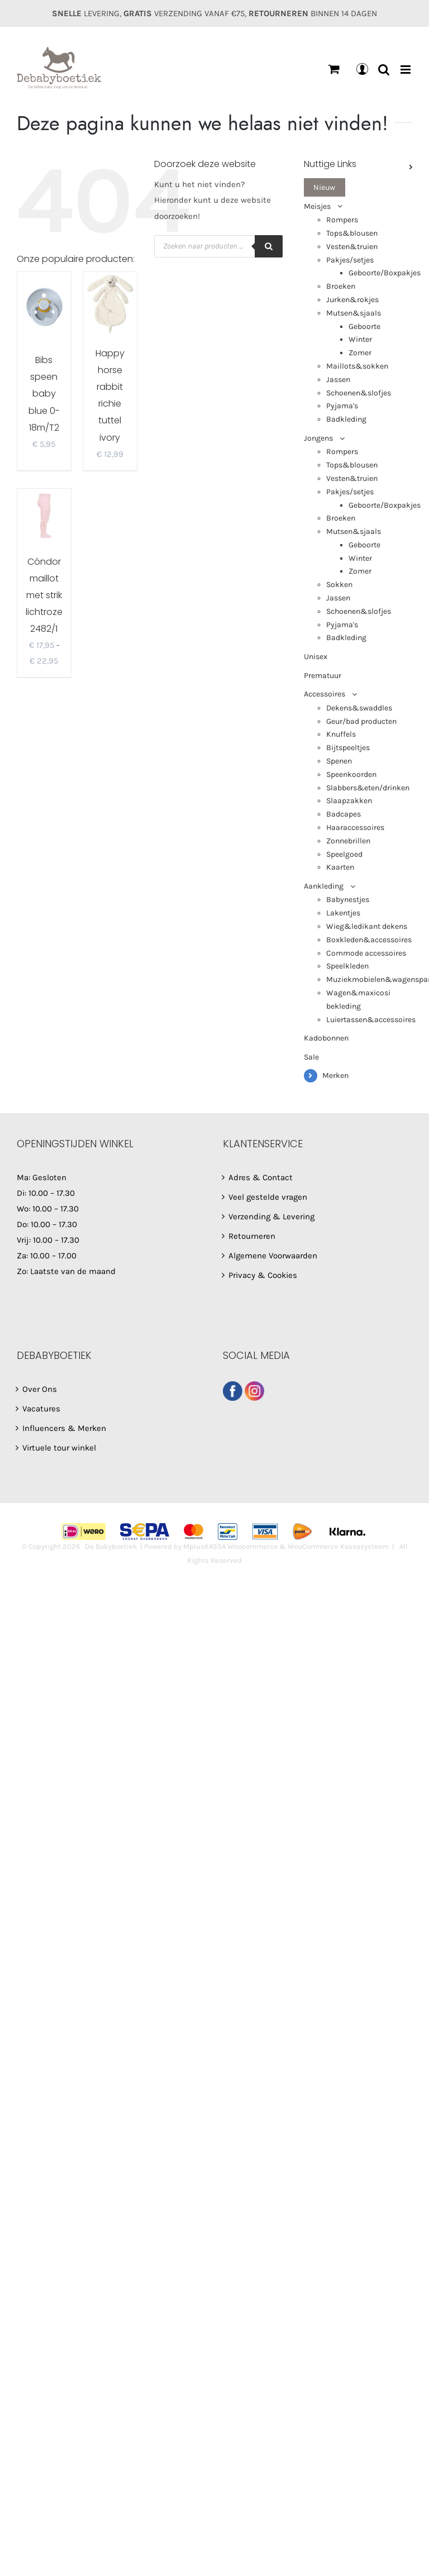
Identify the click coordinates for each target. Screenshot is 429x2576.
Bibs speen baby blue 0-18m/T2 (44, 393)
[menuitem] (358, 187)
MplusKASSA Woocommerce (230, 1546)
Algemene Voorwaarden (272, 1256)
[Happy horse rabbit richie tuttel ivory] (110, 303)
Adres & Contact (260, 1177)
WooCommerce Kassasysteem (338, 1546)
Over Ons (39, 1389)
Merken (335, 1075)
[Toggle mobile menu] (406, 69)
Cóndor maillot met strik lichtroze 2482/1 (44, 595)
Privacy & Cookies (262, 1275)
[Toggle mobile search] (383, 69)
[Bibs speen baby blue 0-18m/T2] (44, 306)
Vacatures (41, 1409)
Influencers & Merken (64, 1428)
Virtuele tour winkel (59, 1448)
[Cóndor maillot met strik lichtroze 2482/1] (44, 515)
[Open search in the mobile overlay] (218, 246)
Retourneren (251, 1236)
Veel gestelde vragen (267, 1197)
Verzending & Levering (271, 1216)
